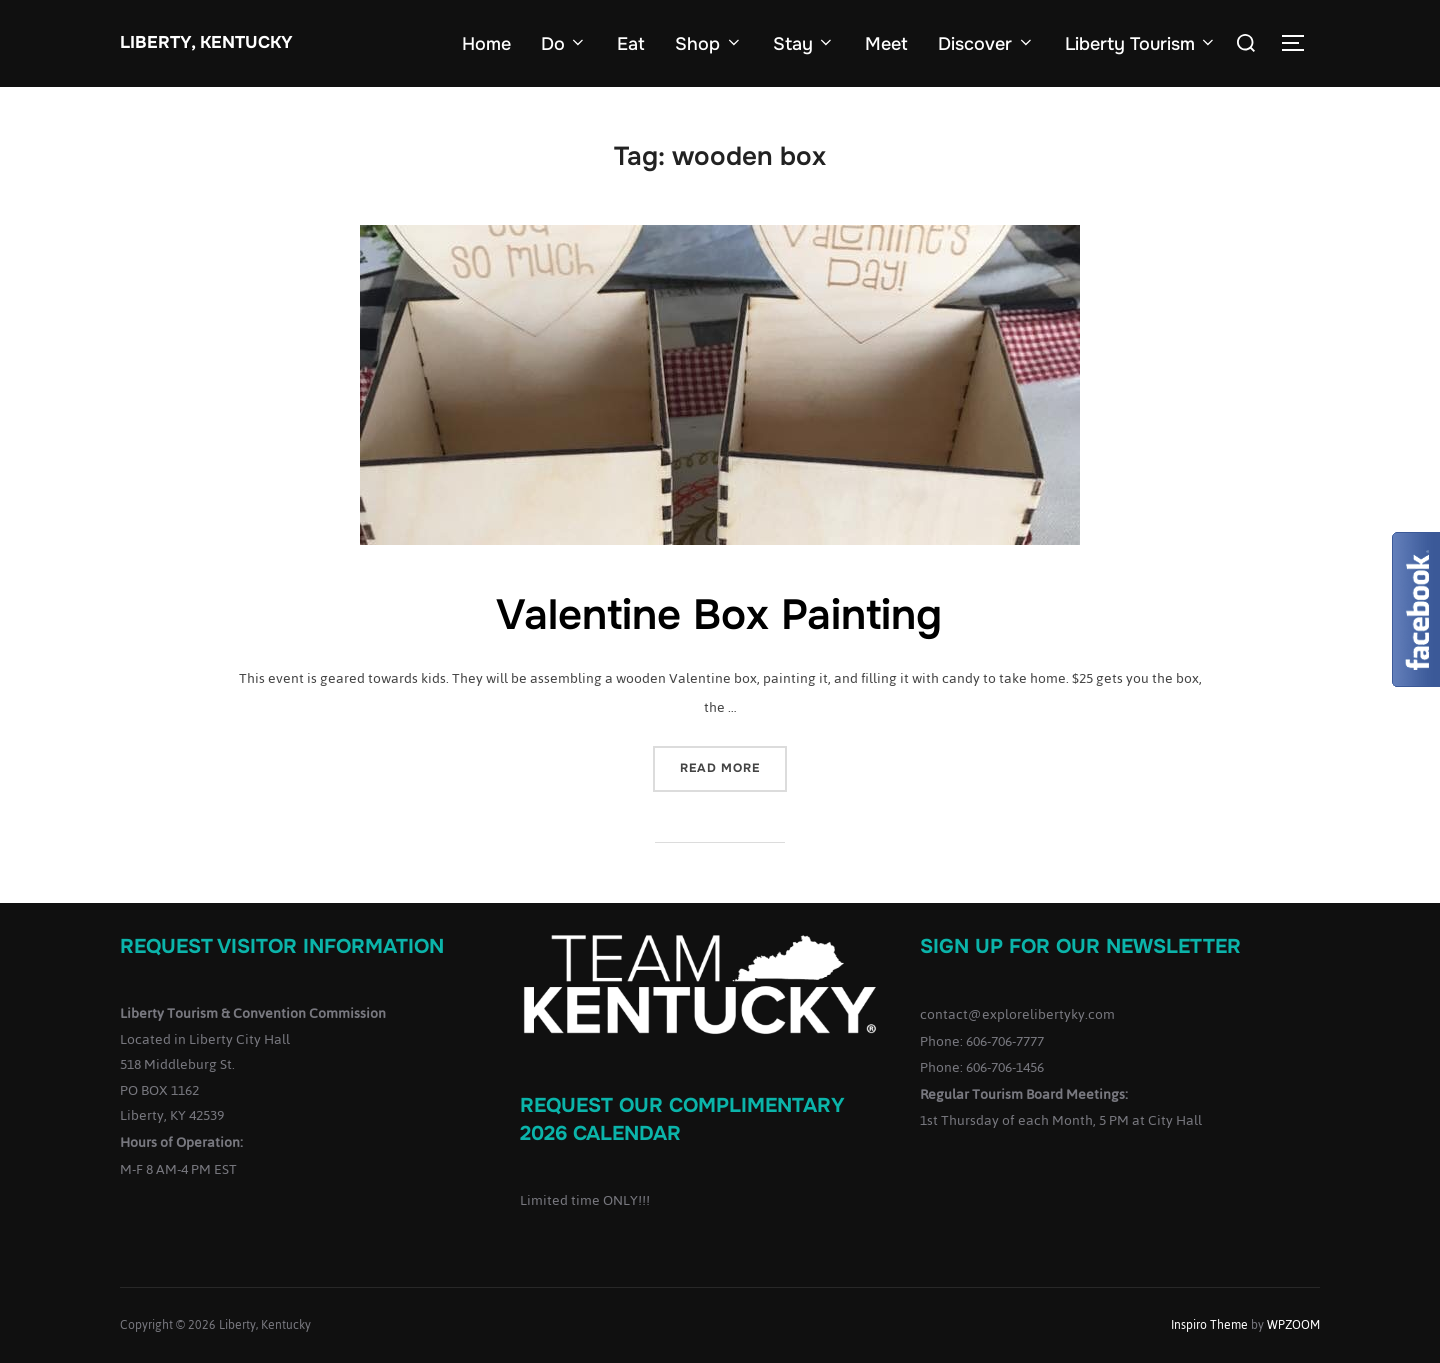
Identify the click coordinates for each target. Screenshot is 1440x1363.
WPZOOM (1293, 1325)
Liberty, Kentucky (206, 42)
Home (486, 44)
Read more (733, 766)
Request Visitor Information (282, 946)
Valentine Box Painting (719, 615)
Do (564, 44)
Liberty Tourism (1141, 44)
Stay (804, 44)
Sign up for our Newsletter (1080, 946)
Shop (709, 44)
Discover (986, 44)
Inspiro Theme (1209, 1325)
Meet (886, 44)
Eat (631, 44)
